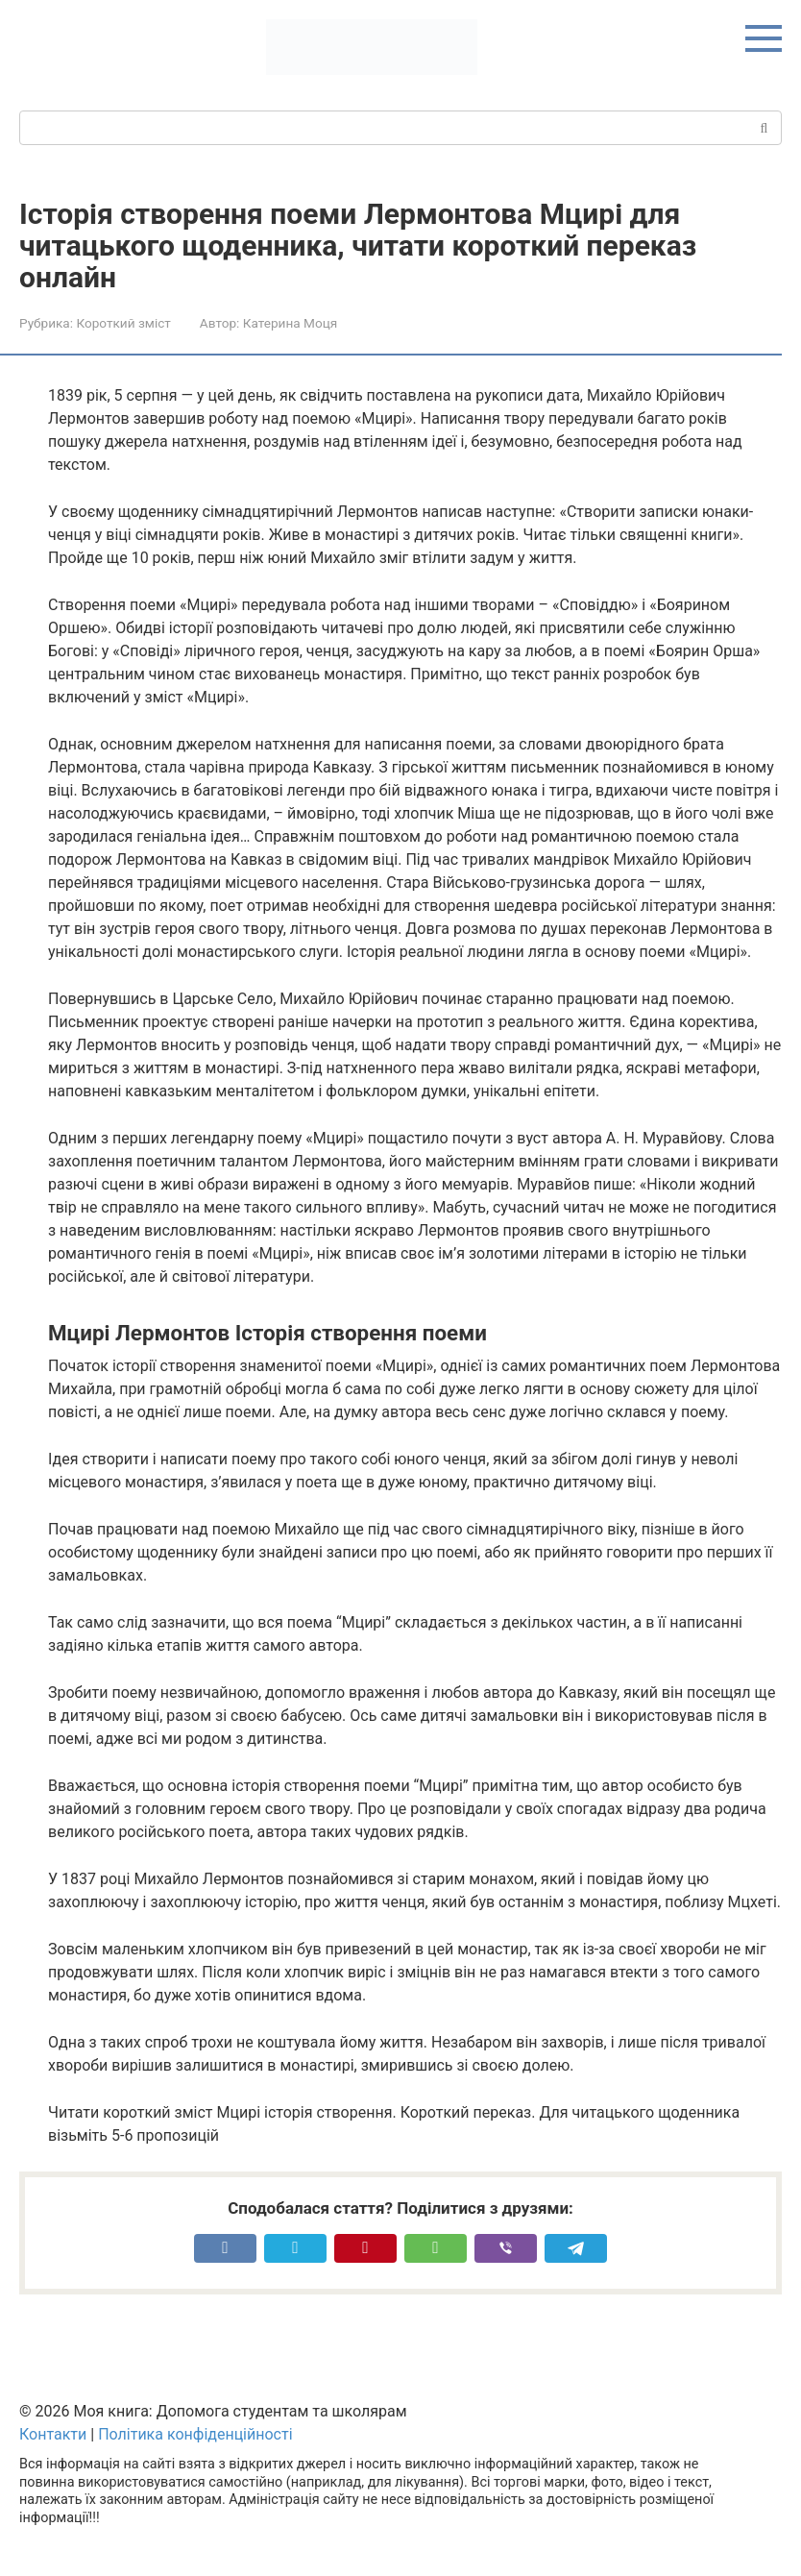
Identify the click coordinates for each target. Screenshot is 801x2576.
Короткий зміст (123, 323)
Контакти (52, 2434)
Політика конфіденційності (195, 2434)
